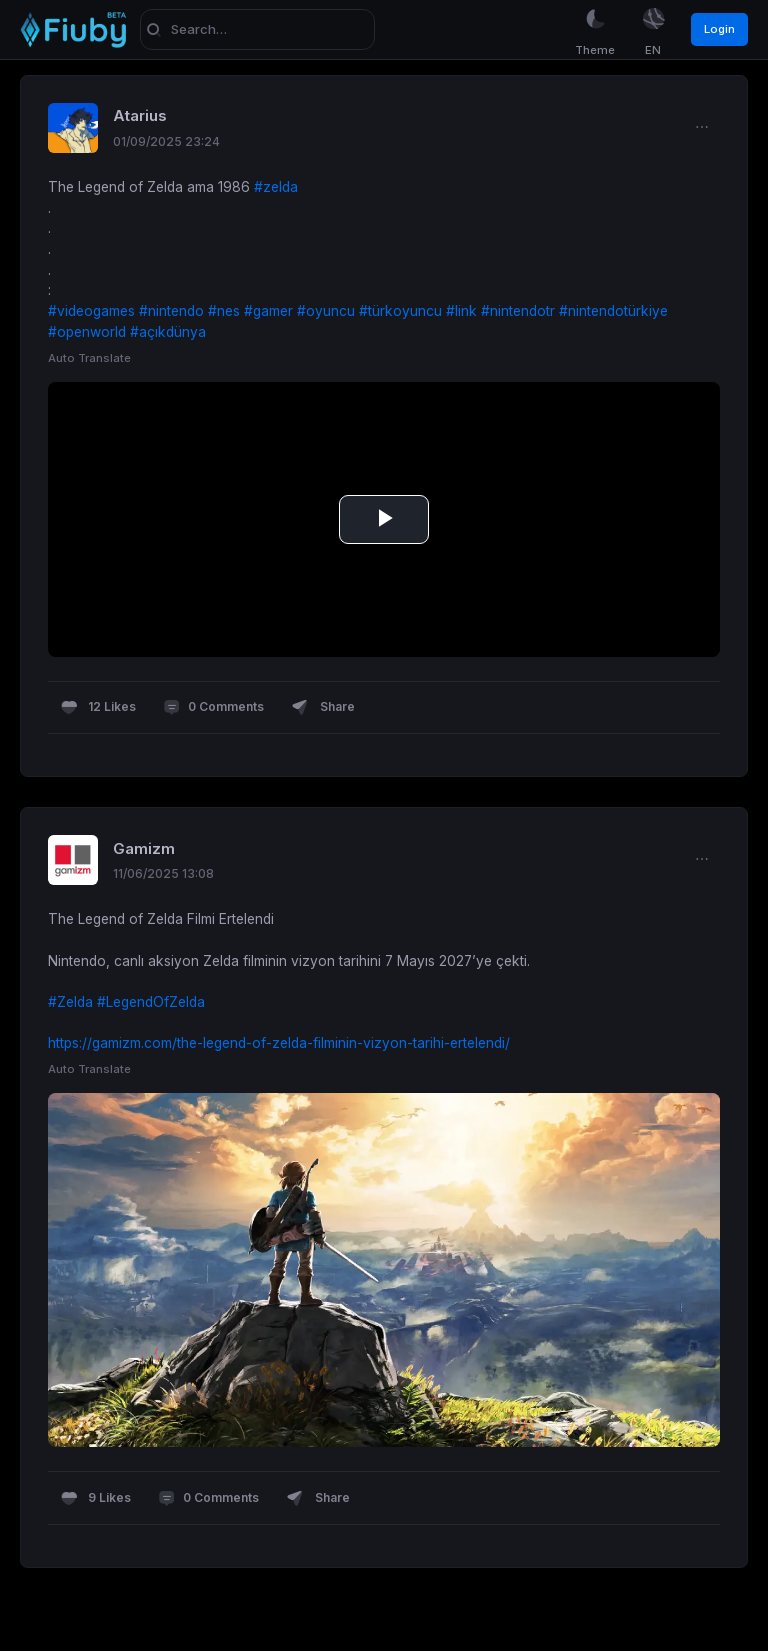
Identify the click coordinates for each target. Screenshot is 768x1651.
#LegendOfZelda (151, 1002)
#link (461, 311)
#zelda (276, 187)
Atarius (140, 115)
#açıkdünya (168, 332)
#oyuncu (326, 311)
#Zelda (70, 1002)
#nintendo (171, 311)
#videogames (91, 311)
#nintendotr (518, 311)
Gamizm (144, 848)
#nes (224, 311)
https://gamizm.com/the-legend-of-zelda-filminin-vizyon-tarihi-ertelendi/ (279, 1043)
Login (719, 29)
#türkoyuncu (400, 311)
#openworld (87, 332)
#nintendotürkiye (613, 311)
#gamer (268, 311)
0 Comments (213, 708)
